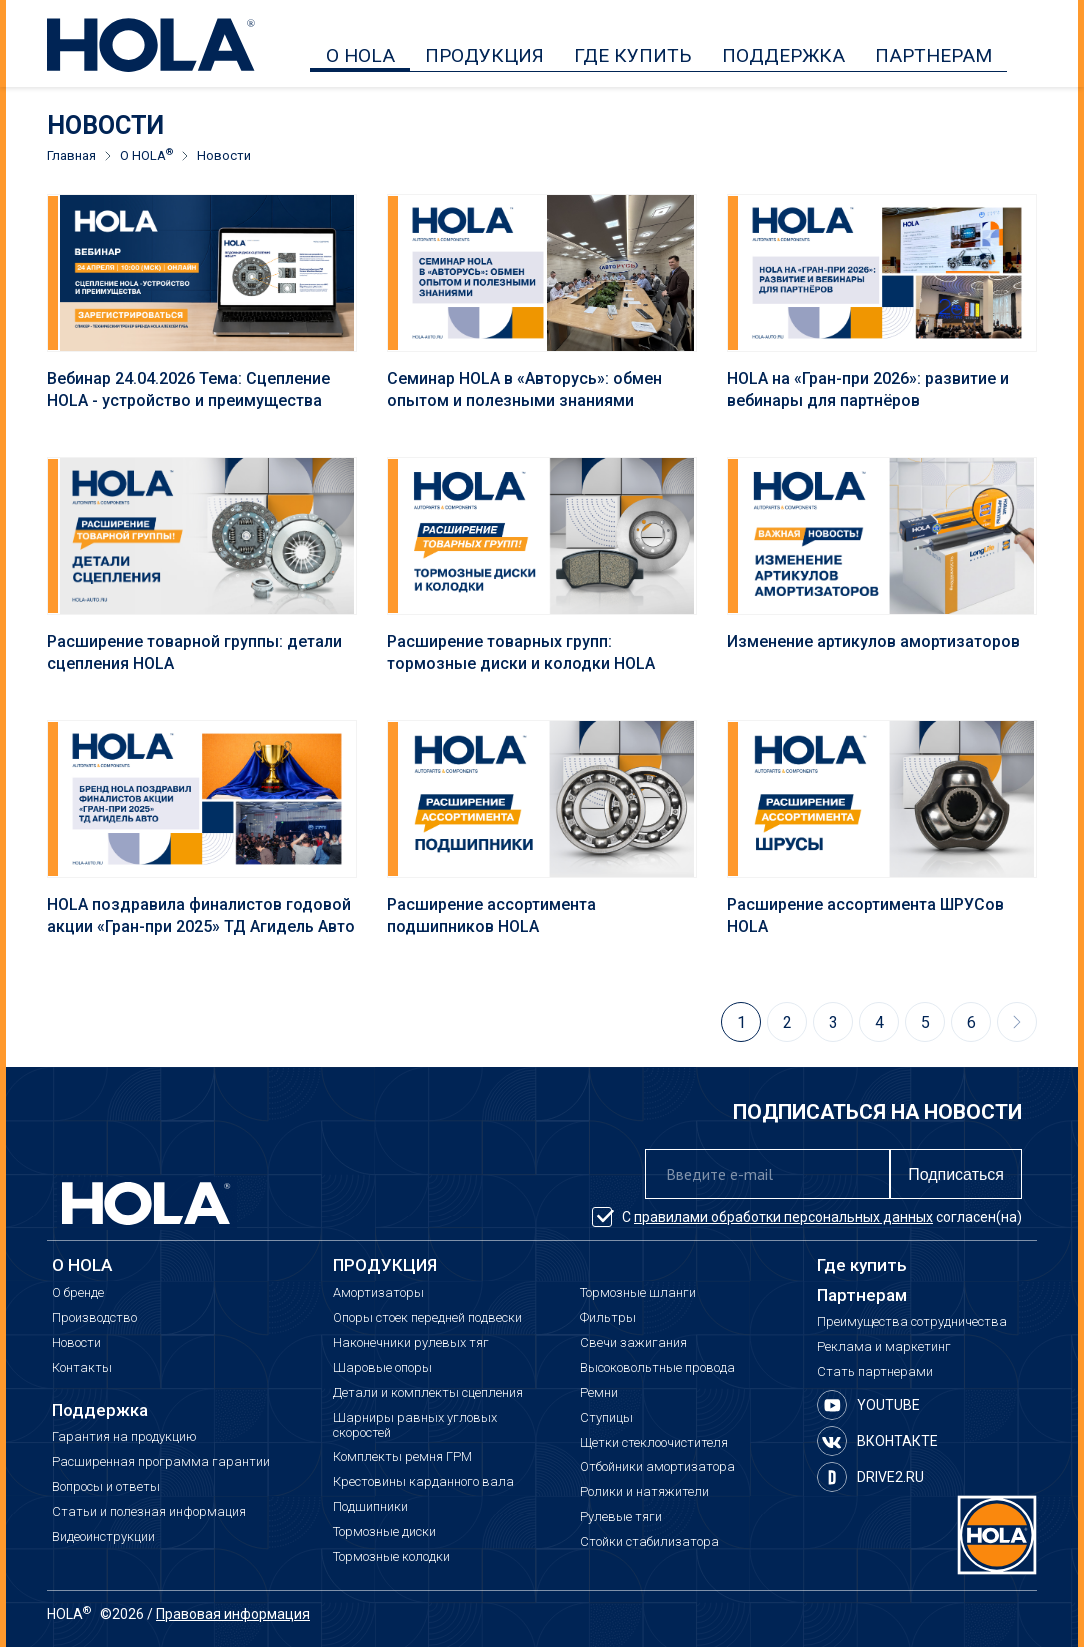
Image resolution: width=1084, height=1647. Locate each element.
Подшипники (370, 1507)
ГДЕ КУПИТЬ (633, 55)
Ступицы (606, 1418)
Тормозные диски (384, 1532)
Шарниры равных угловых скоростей (415, 1425)
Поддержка (100, 1410)
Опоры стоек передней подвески (427, 1318)
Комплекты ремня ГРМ (402, 1457)
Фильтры (608, 1318)
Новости (76, 1343)
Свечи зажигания (633, 1343)
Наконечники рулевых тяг (411, 1343)
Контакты (82, 1368)
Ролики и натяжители (644, 1492)
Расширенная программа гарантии (161, 1462)
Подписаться (956, 1174)
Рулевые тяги (621, 1517)
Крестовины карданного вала (423, 1482)
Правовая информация (233, 1614)
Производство (94, 1318)
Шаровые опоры (382, 1368)
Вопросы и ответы (106, 1487)
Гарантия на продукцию (124, 1437)
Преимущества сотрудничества (912, 1322)
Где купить (862, 1265)
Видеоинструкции (103, 1537)
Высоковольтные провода (657, 1368)
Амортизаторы (378, 1293)
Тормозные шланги (638, 1293)
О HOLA (360, 55)
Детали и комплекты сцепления (428, 1393)
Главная (71, 156)
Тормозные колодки (391, 1557)
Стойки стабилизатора (649, 1542)
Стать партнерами (875, 1372)
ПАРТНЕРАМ (933, 55)
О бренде (78, 1293)
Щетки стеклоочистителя (654, 1443)
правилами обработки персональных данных (783, 1217)
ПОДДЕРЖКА (783, 55)
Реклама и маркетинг (884, 1347)
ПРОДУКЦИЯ (484, 55)
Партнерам (862, 1295)
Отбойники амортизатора (657, 1467)
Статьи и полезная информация (149, 1512)
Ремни (599, 1393)
